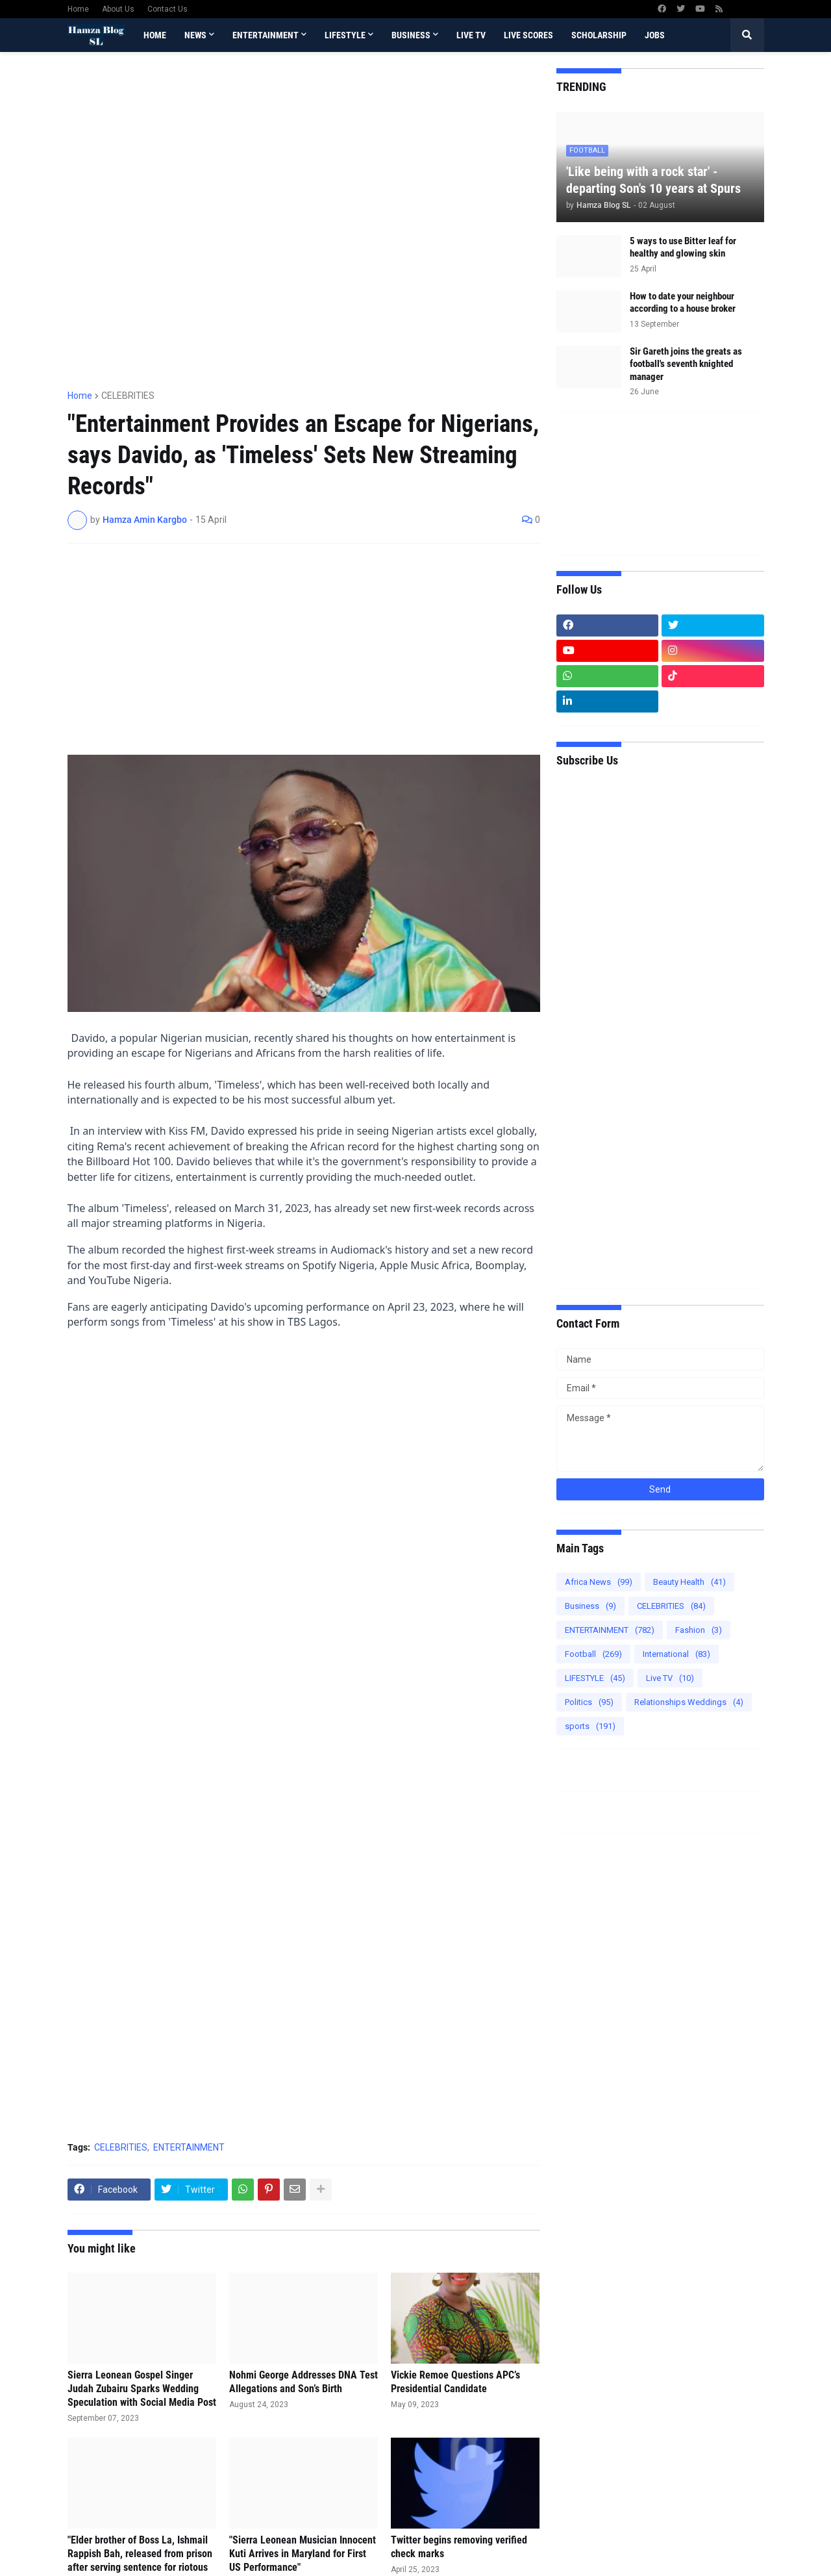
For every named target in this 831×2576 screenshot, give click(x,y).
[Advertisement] (304, 321)
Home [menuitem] (154, 35)
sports (590, 1726)
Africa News (598, 1581)
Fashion (698, 1630)
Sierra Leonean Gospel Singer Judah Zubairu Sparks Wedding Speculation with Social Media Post (142, 2388)
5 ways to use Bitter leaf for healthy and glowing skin (683, 247)
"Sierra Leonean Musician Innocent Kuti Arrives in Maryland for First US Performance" (302, 2553)
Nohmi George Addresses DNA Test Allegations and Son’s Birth (303, 2382)
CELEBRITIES (128, 395)
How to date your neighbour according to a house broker (683, 302)
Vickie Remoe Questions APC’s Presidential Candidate (455, 2382)
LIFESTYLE (595, 1678)
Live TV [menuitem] (471, 35)
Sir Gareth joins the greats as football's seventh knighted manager (686, 364)
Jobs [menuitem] (655, 35)
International (676, 1654)
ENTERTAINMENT (189, 2147)
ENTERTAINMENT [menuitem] (265, 35)
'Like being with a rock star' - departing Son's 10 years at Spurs (653, 180)
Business (590, 1606)
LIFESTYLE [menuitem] (345, 35)
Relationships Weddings (688, 1702)
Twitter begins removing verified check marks (459, 2547)
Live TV (670, 1678)
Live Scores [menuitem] (528, 35)
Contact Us (167, 9)
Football (593, 1654)
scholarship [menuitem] (598, 35)
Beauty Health (689, 1581)
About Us (118, 9)
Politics (589, 1702)
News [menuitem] (195, 35)
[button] (747, 35)
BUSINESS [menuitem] (410, 35)
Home (78, 9)
